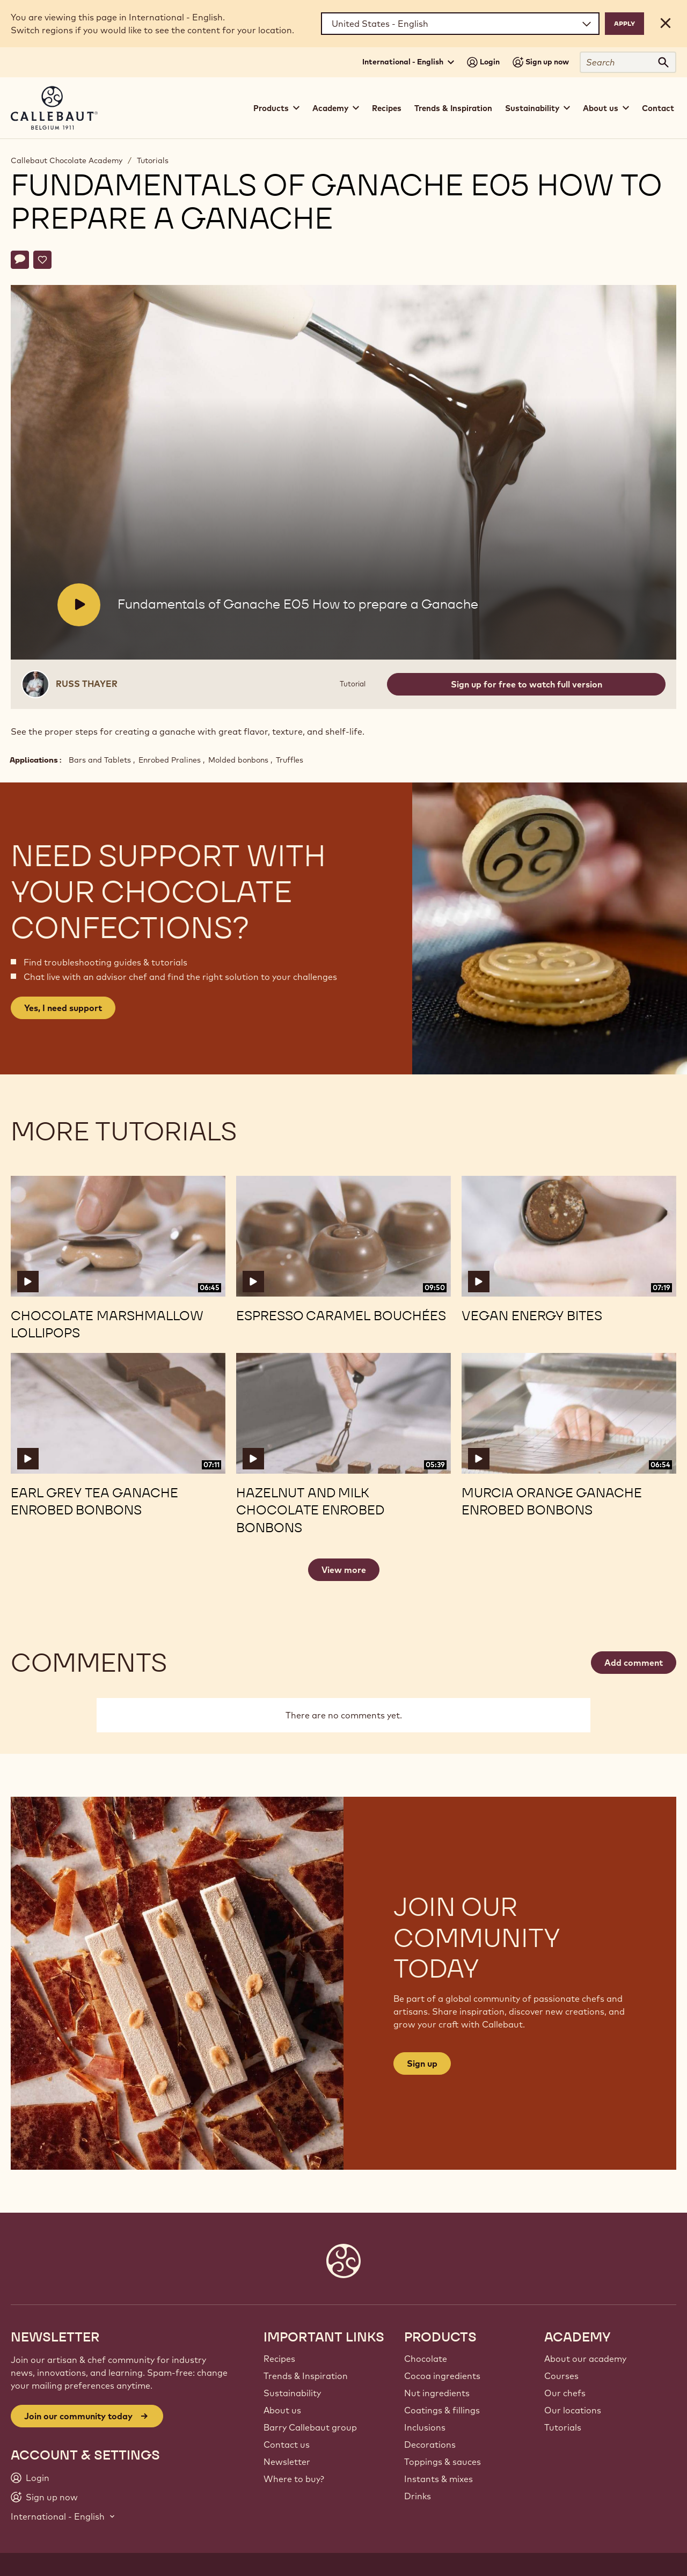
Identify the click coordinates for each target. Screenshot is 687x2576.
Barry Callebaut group (310, 2427)
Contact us (287, 2444)
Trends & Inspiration (453, 108)
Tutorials (153, 160)
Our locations (572, 2410)
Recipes (386, 108)
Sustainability (292, 2393)
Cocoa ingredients (442, 2375)
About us (282, 2410)
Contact (658, 108)
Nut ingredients (437, 2393)
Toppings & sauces (442, 2461)
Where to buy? (294, 2478)
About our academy (585, 2358)
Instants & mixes (438, 2478)
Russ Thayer (87, 683)
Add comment (633, 1662)
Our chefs (565, 2393)
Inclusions (424, 2427)
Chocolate (425, 2358)
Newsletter (287, 2461)
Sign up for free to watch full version (526, 684)
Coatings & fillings (442, 2410)
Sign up (422, 2063)
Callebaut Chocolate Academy (66, 160)
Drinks (417, 2496)
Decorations (430, 2444)
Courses (561, 2375)
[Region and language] (460, 23)
